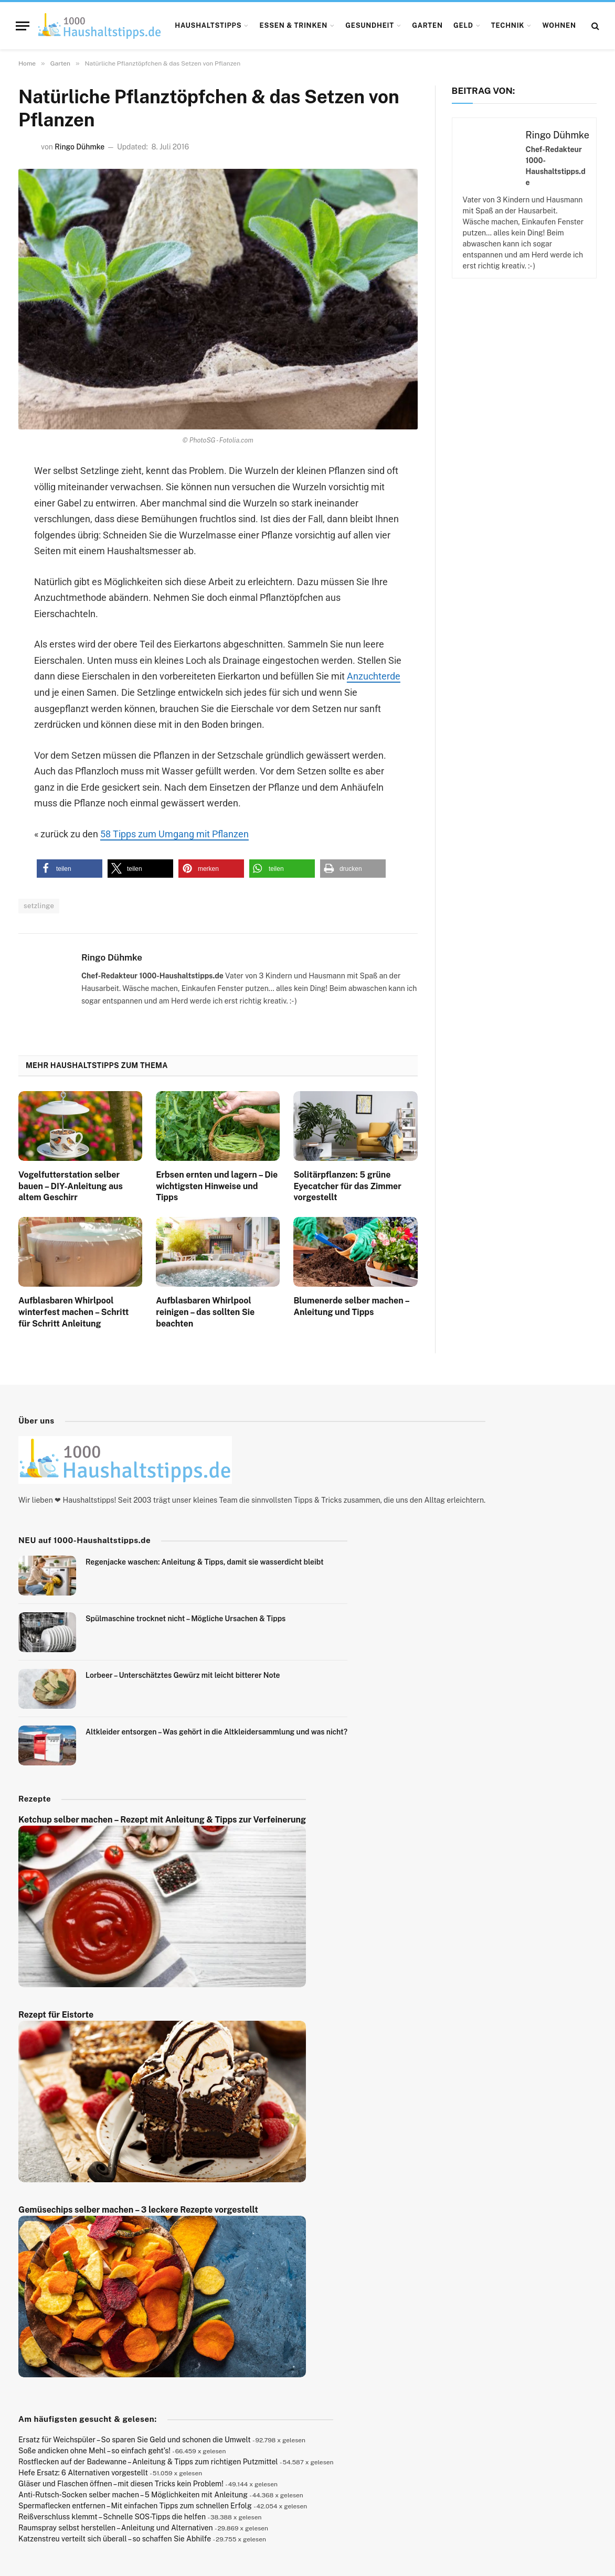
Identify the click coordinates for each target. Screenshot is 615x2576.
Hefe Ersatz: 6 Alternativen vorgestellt (83, 2473)
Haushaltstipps (208, 25)
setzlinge (39, 906)
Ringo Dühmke (79, 147)
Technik (508, 25)
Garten (427, 25)
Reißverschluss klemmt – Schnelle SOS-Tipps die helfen (112, 2517)
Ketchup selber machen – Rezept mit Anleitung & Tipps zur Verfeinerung (162, 1820)
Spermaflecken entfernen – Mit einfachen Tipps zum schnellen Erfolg (135, 2506)
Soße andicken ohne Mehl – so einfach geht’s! (94, 2450)
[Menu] (22, 26)
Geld (463, 25)
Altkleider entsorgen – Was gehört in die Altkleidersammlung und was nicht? (216, 1732)
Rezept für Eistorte (55, 2015)
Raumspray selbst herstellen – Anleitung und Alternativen (115, 2528)
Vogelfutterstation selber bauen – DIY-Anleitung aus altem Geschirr (70, 1186)
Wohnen (559, 25)
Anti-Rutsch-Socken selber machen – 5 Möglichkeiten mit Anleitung (133, 2495)
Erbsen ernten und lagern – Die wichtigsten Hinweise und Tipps (217, 1186)
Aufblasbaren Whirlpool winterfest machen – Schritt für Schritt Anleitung (73, 1312)
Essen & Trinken (293, 25)
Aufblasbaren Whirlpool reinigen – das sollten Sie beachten (205, 1312)
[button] (69, 868)
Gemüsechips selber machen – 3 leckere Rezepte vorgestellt (138, 2210)
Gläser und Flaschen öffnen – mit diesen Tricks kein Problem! (121, 2484)
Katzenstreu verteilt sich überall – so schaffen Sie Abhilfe (114, 2539)
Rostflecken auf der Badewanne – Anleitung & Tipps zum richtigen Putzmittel (148, 2462)
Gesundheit (369, 25)
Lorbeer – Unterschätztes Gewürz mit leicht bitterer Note (183, 1675)
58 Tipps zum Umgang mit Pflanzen (174, 833)
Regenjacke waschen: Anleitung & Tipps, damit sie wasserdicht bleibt (205, 1562)
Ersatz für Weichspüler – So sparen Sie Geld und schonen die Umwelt (134, 2439)
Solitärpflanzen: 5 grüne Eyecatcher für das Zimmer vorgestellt (347, 1186)
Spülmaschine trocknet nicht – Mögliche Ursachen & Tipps (185, 1618)
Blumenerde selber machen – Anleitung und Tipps (351, 1306)
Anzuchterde (373, 676)
